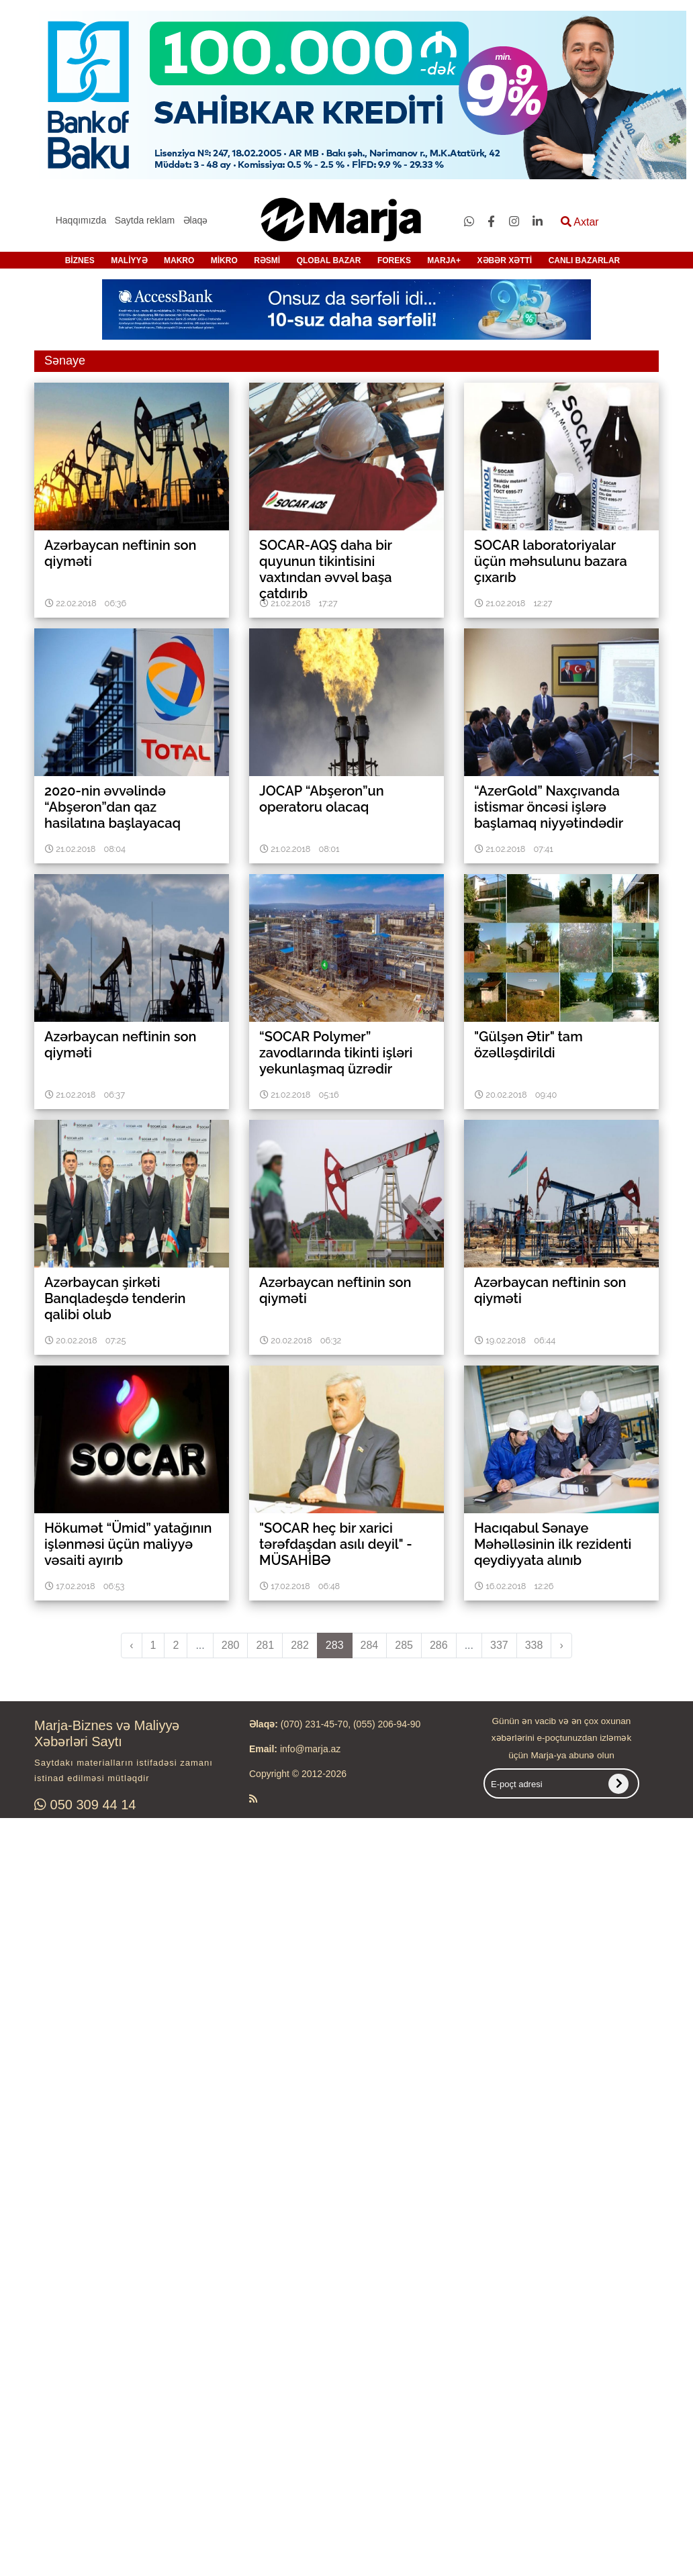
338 (534, 1645)
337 (499, 1645)
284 (370, 1645)
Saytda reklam (145, 220)
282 (300, 1645)
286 (439, 1645)
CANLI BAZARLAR (584, 260)
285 (404, 1645)
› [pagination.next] (561, 1645)
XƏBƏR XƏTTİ (505, 260)
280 (231, 1645)
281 (265, 1645)
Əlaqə (195, 220)
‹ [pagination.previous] (131, 1645)
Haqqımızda (81, 220)
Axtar (580, 222)
